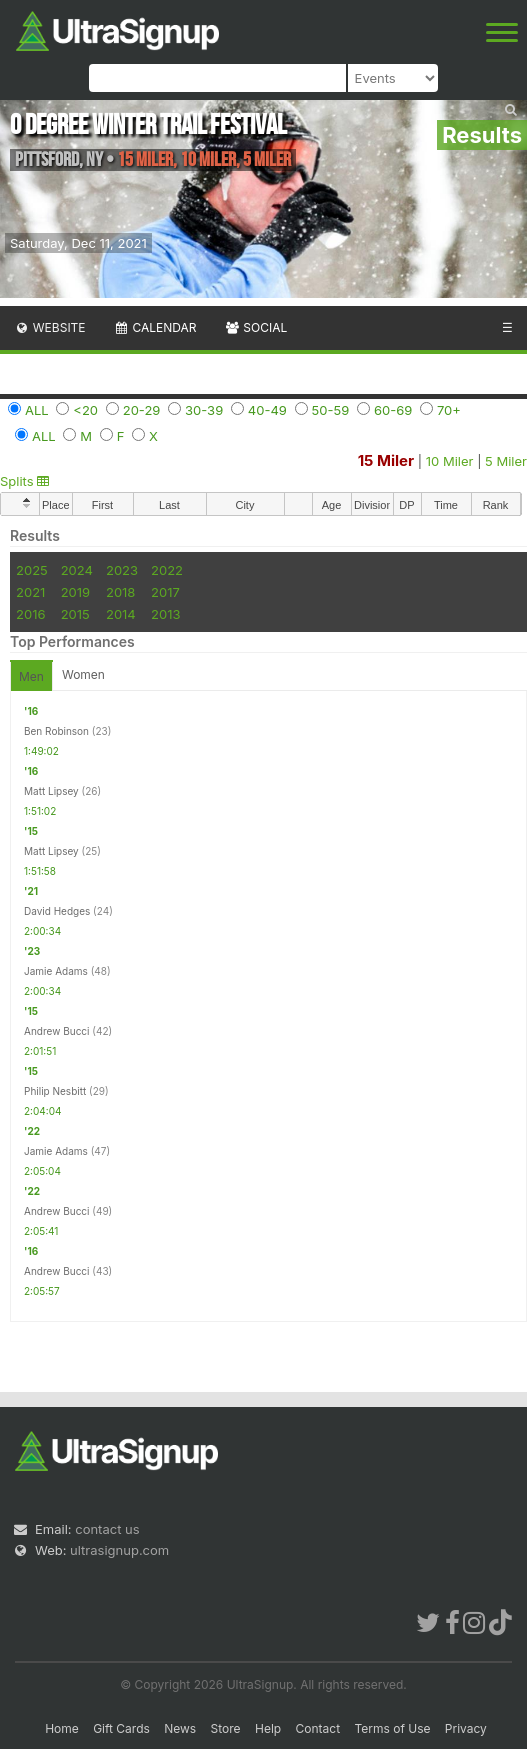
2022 (167, 570)
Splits (24, 481)
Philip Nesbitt (55, 1091)
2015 (75, 614)
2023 (122, 570)
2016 (30, 614)
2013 (165, 614)
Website (50, 327)
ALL (37, 410)
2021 (30, 592)
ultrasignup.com (119, 1550)
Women (83, 674)
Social (255, 327)
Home (62, 1728)
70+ (449, 410)
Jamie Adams (56, 971)
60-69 (393, 410)
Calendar (155, 327)
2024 (77, 570)
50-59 (331, 410)
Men (31, 676)
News (180, 1728)
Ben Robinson (56, 731)
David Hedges (57, 911)
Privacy (466, 1728)
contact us (107, 1529)
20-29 (142, 410)
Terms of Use (392, 1728)
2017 (165, 592)
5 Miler (506, 461)
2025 (32, 570)
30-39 (204, 410)
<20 (85, 410)
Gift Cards (121, 1728)
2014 (121, 614)
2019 (75, 592)
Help (268, 1728)
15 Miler (386, 460)
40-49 (267, 410)
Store (226, 1728)
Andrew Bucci (56, 1031)
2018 (120, 592)
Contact (318, 1728)
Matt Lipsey (51, 791)
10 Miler (450, 461)
